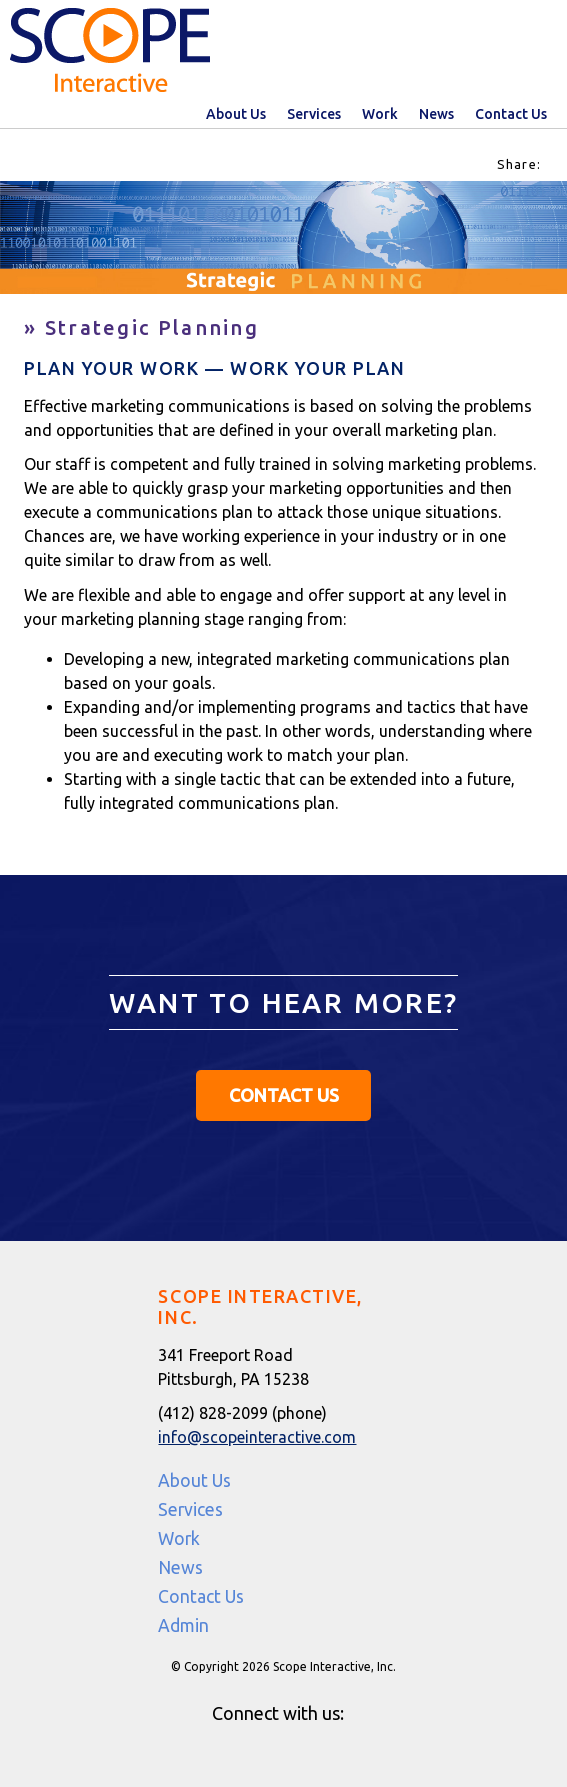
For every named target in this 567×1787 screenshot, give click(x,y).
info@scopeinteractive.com (257, 1437)
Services (314, 114)
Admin (183, 1625)
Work (380, 114)
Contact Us (511, 114)
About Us (236, 114)
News (436, 114)
